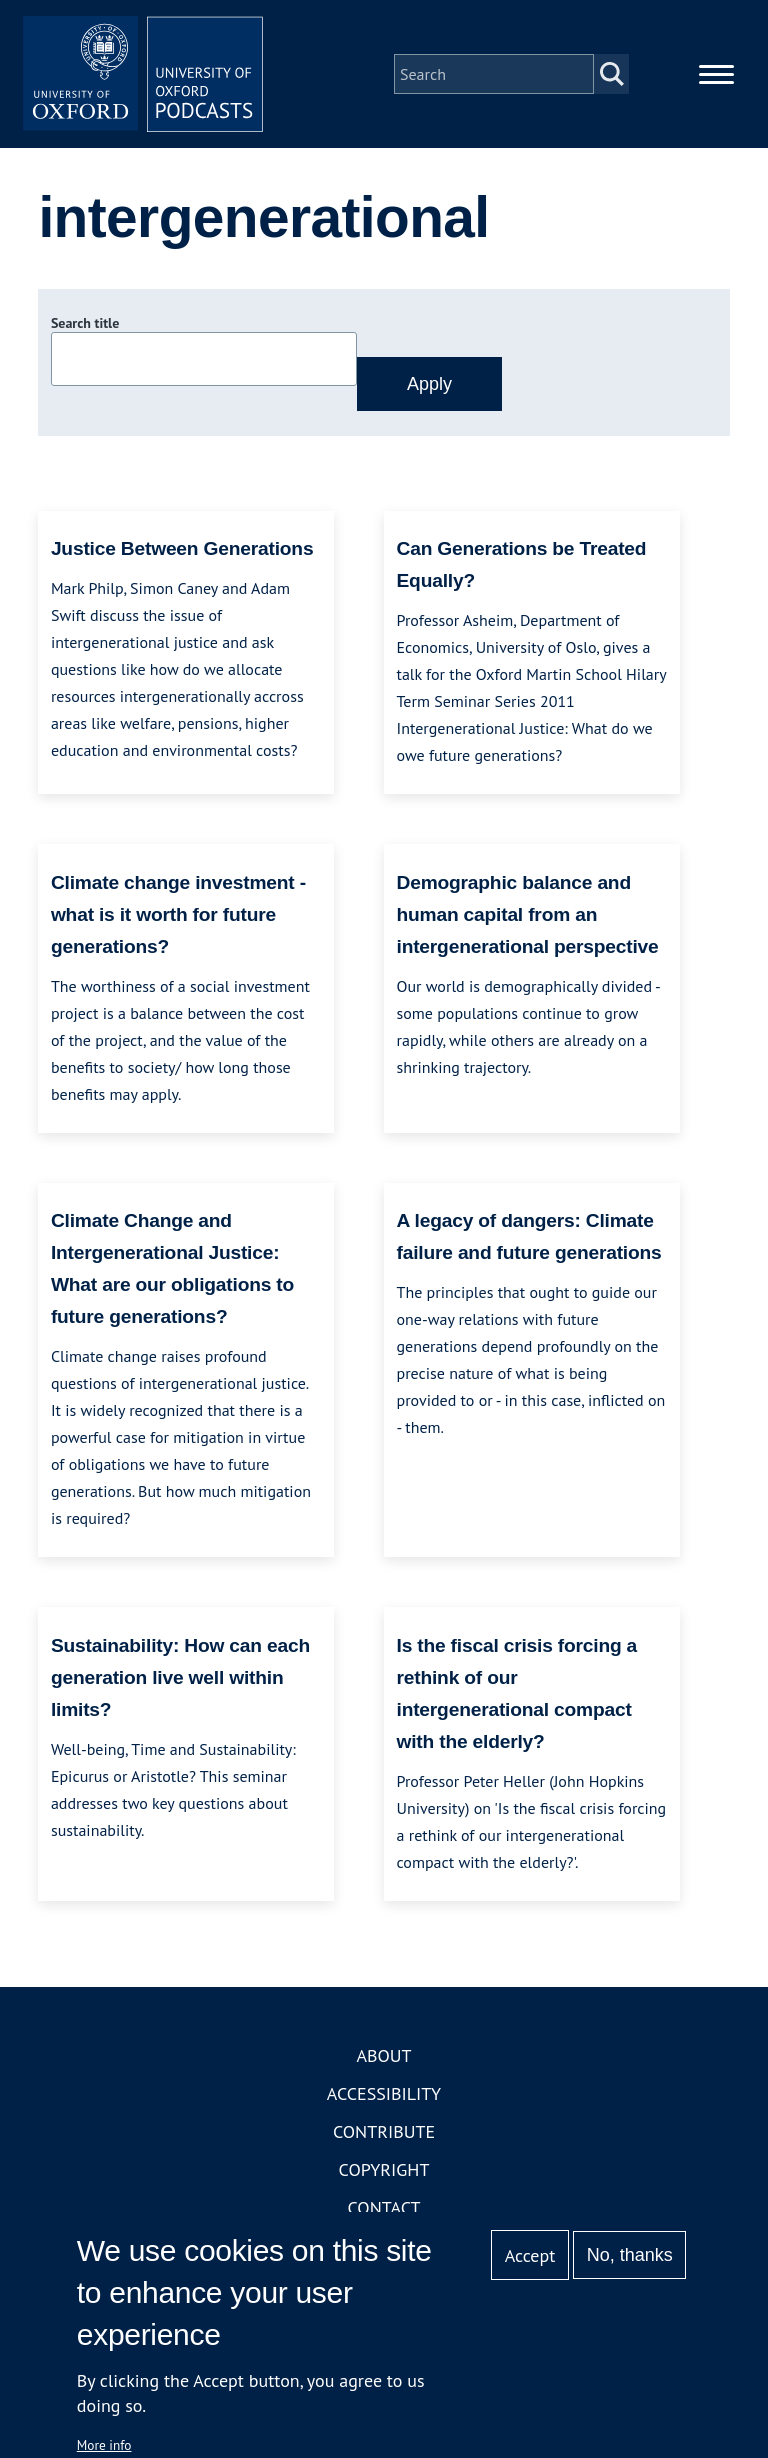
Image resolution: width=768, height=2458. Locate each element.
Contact (384, 2207)
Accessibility (384, 2093)
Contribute (384, 2131)
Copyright (384, 2169)
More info (104, 2445)
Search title (85, 323)
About (383, 2055)
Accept (530, 2255)
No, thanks (630, 2255)
